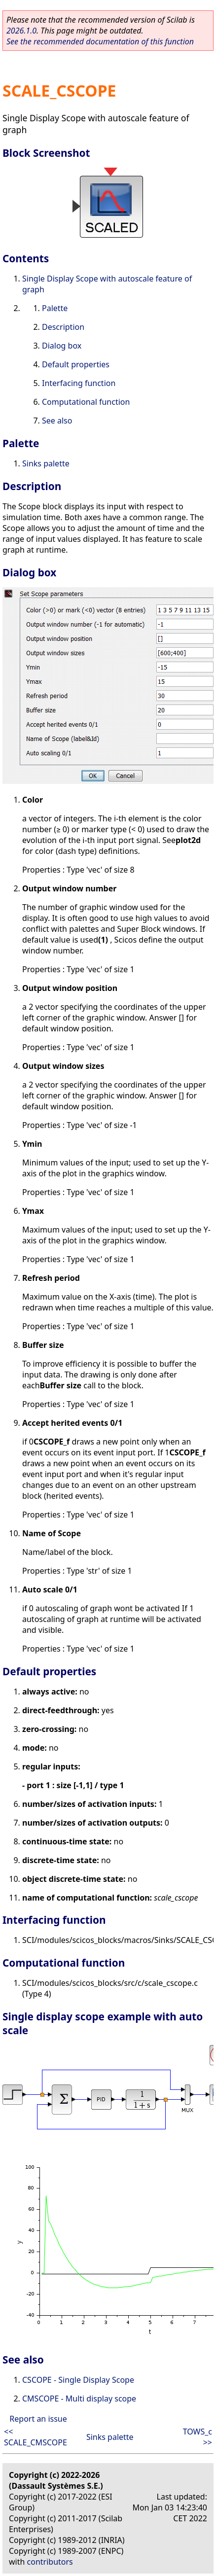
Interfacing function (78, 383)
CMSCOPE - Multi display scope (79, 2398)
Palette (55, 308)
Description (63, 326)
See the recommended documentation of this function (100, 41)
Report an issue (38, 2418)
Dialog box (61, 345)
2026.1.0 (21, 30)
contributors (50, 2561)
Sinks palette (46, 463)
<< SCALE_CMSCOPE (35, 2437)
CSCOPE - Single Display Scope (78, 2379)
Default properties (75, 364)
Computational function (86, 401)
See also (57, 420)
